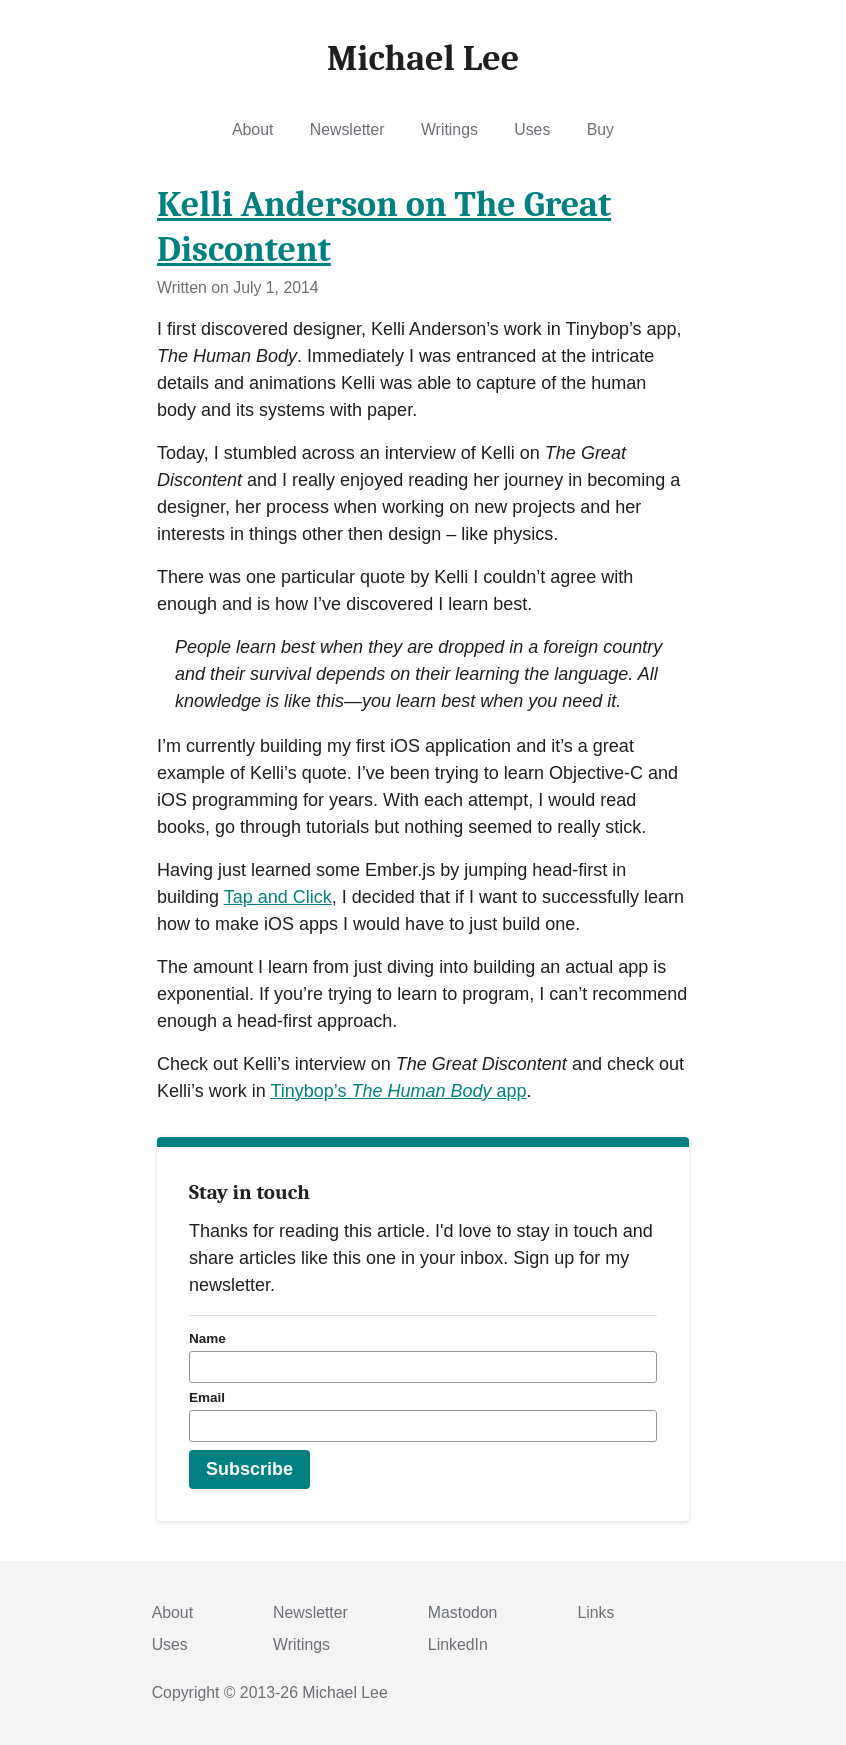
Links (595, 1612)
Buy (600, 129)
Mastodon (463, 1612)
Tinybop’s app (398, 1091)
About (252, 129)
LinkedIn (458, 1644)
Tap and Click (278, 897)
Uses (532, 129)
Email (207, 1397)
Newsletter (347, 129)
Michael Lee (344, 1692)
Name (207, 1338)
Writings (449, 129)
